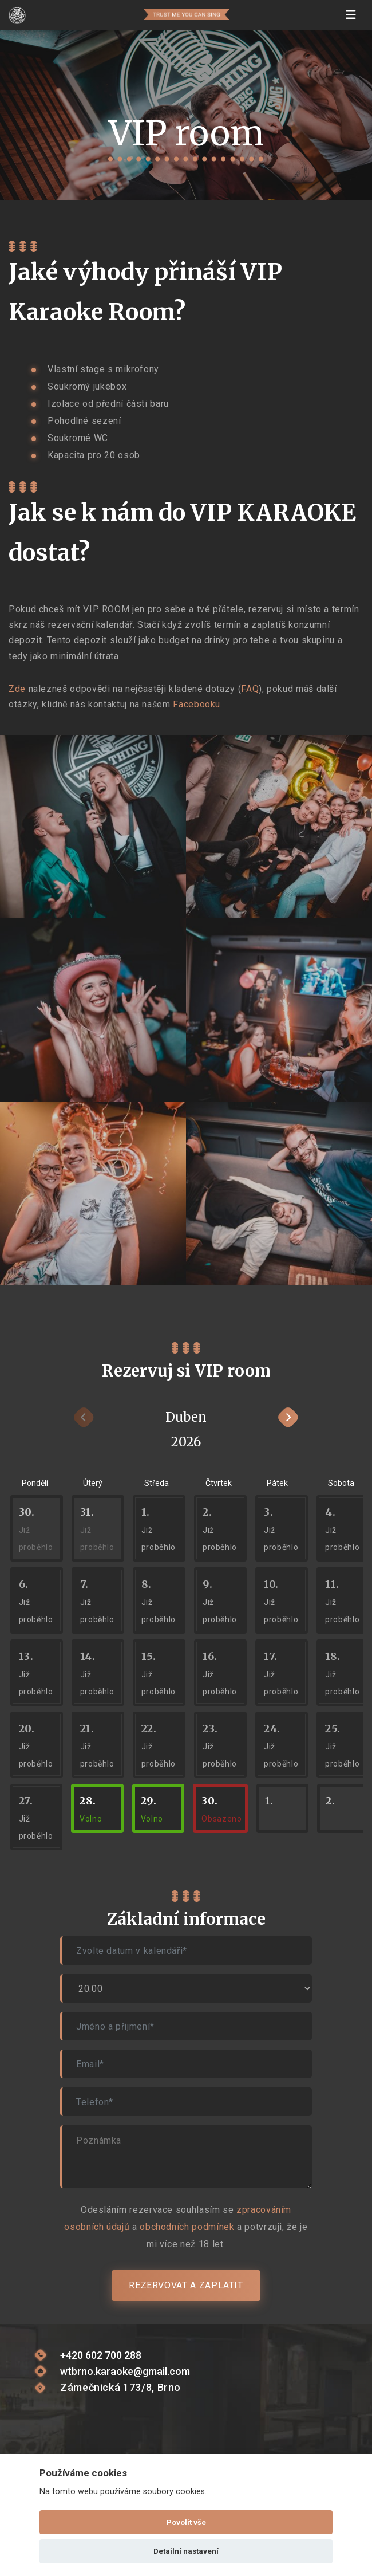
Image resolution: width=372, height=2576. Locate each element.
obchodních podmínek (187, 2226)
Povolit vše (186, 2522)
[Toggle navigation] (350, 14)
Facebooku (196, 704)
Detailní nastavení (186, 2551)
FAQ (250, 688)
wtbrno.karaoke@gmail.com (125, 2371)
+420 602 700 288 (100, 2355)
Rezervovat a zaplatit (186, 2285)
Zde (17, 688)
